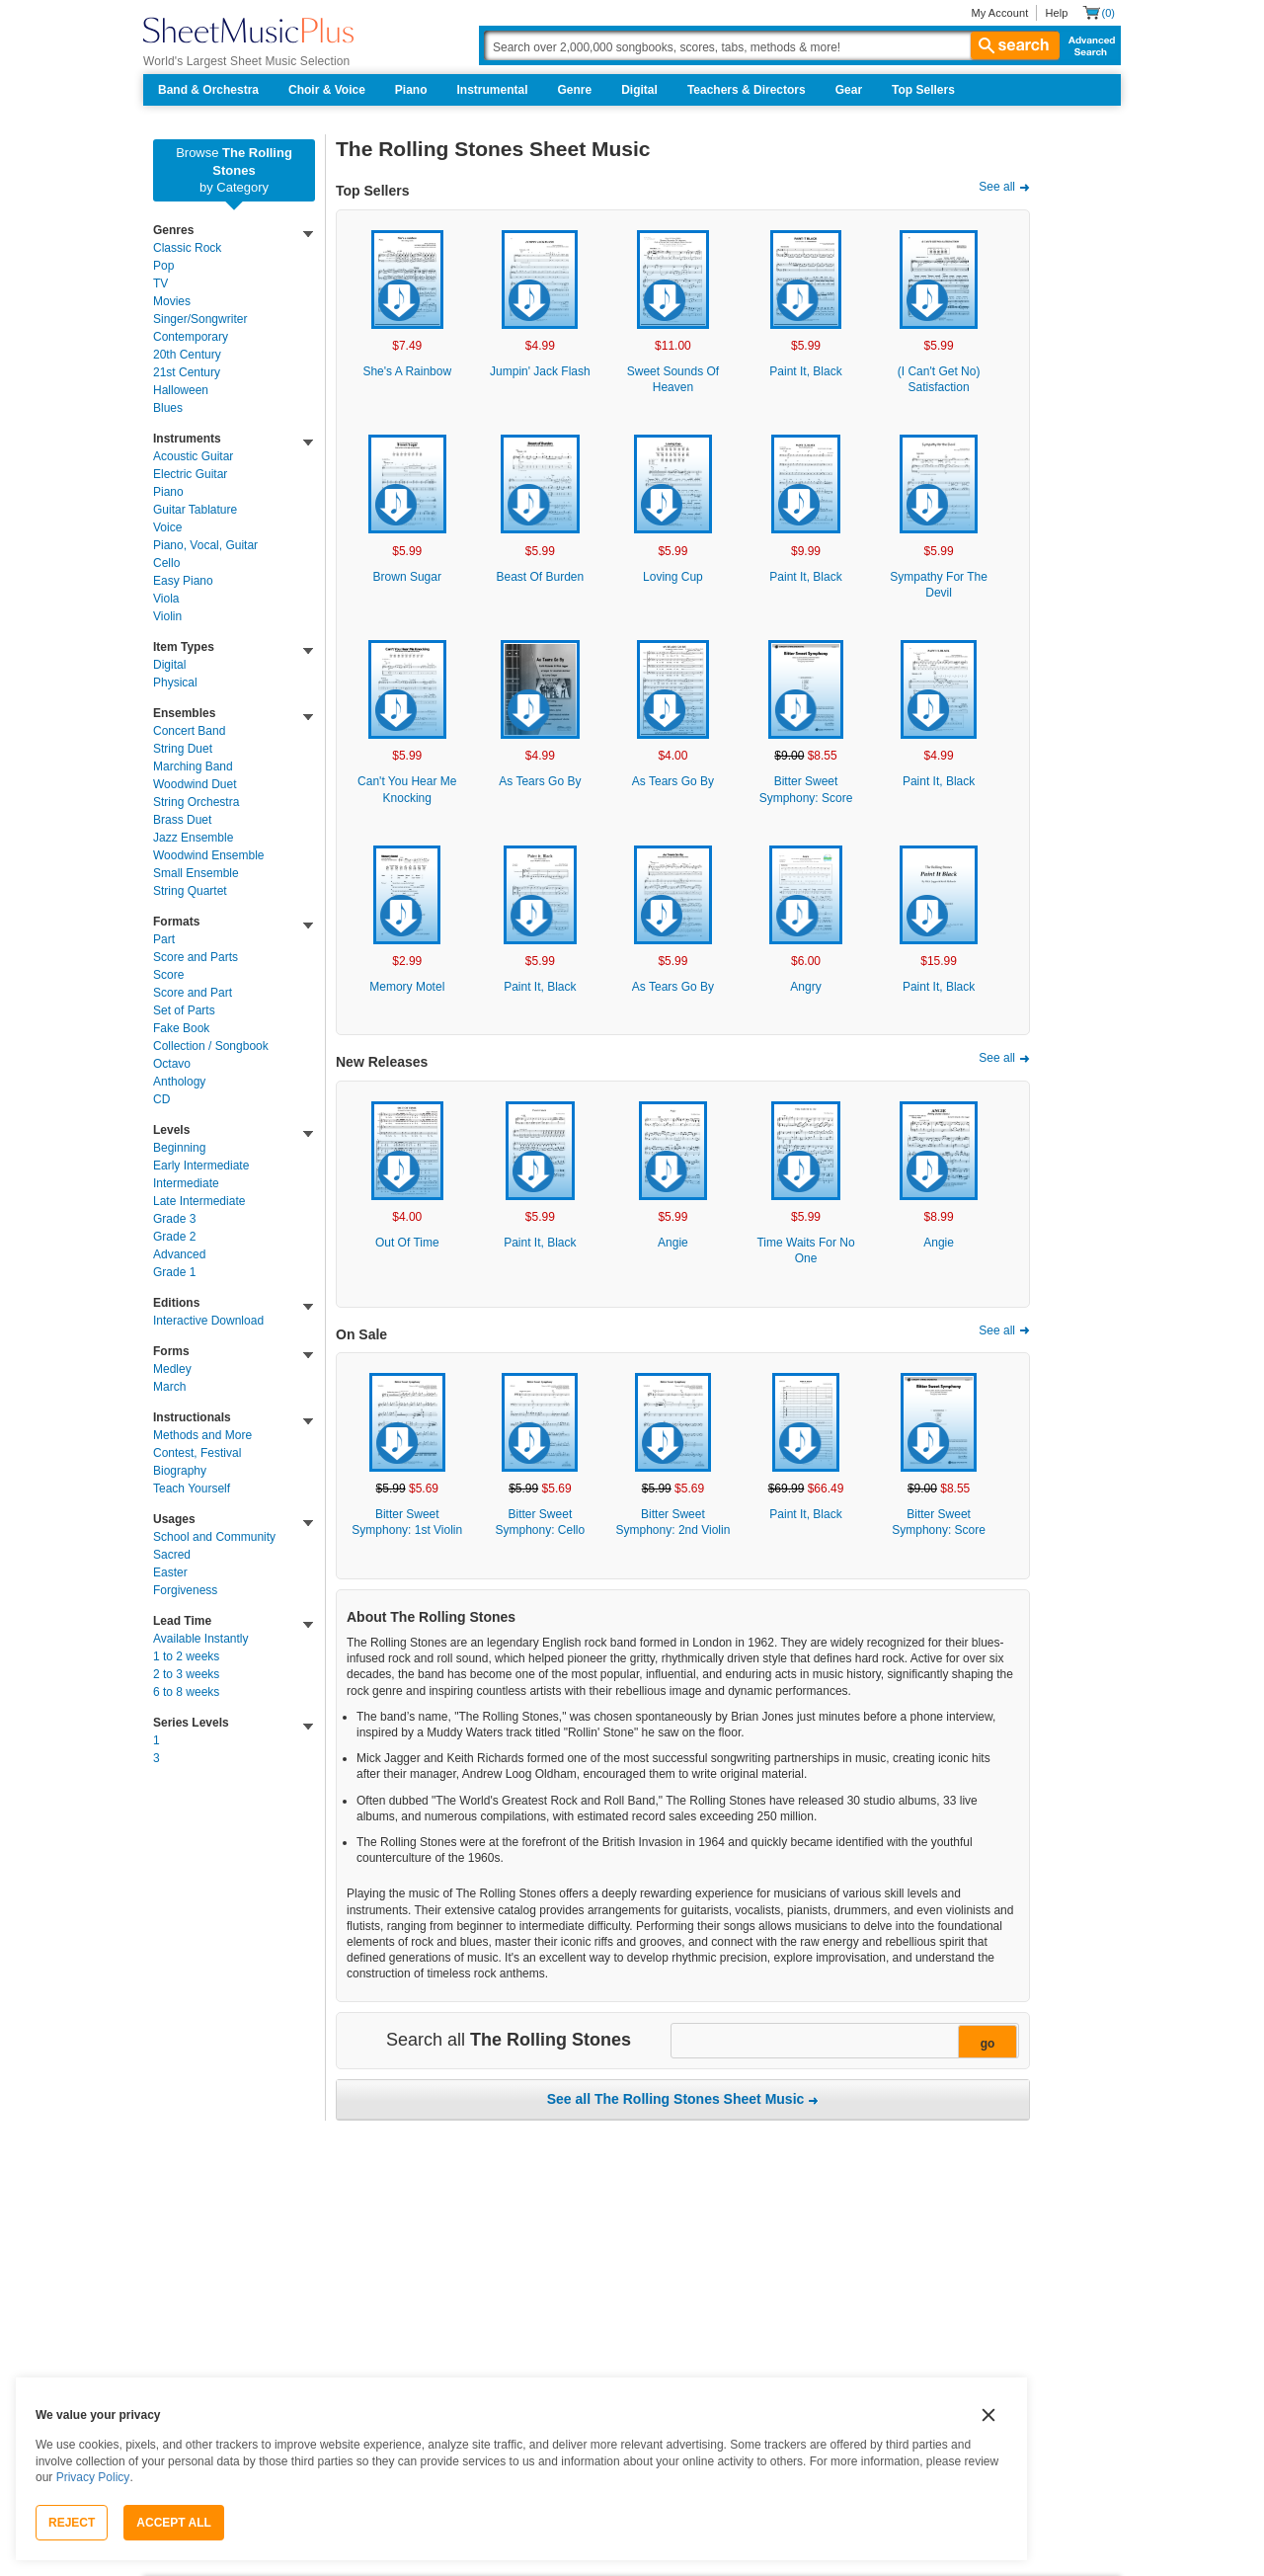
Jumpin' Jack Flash (540, 371)
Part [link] (164, 939)
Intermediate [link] (186, 1183)
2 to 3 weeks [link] (186, 1674)
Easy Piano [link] (183, 581)
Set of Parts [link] (184, 1010)
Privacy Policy (93, 2477)
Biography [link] (179, 1471)
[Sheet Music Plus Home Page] (248, 30)
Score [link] (168, 975)
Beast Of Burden (541, 577)
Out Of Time (407, 1242)
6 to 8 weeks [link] (186, 1692)
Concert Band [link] (189, 731)
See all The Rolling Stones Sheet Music (676, 2099)
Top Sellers (923, 90)
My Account (999, 13)
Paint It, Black (805, 371)
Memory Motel (406, 987)
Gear (848, 90)
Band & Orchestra (208, 90)
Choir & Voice (326, 90)
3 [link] (156, 1758)
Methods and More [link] (202, 1435)
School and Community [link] (214, 1537)
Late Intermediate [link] (199, 1201)
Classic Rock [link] (187, 248)
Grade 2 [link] (174, 1237)
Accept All (173, 2523)
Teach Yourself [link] (191, 1488)
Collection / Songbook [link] (211, 1046)
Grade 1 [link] (174, 1272)
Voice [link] (167, 527)
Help (1056, 13)
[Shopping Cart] (1098, 12)
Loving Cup (673, 577)
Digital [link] (169, 665)
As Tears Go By (540, 781)
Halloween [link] (180, 390)
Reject (71, 2523)
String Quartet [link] (190, 891)
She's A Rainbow (406, 371)
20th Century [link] (187, 355)
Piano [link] (168, 492)
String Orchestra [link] (196, 802)
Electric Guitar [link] (190, 474)
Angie (673, 1242)
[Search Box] (771, 45)
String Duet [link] (182, 749)
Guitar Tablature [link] (195, 510)
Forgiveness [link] (185, 1590)
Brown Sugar (407, 577)
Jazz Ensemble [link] (193, 838)
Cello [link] (166, 563)
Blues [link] (168, 408)
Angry (805, 987)
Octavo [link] (172, 1064)
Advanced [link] (179, 1254)
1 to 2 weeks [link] (186, 1656)
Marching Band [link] (193, 766)
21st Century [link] (186, 372)
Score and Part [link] (192, 993)
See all (997, 187)
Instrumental (492, 90)
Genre (575, 90)
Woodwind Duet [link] (195, 784)
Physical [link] (175, 682)
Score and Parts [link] (195, 957)
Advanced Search (1088, 45)
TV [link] (160, 283)
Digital (639, 90)
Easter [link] (170, 1572)
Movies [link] (172, 301)
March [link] (169, 1387)
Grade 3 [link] (174, 1219)
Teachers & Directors (746, 90)
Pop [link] (163, 266)
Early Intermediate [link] (201, 1165)
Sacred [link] (172, 1555)
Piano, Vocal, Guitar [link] (205, 545)
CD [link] (161, 1099)
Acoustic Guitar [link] (193, 456)
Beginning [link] (179, 1148)
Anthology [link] (179, 1081)
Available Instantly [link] (201, 1639)
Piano (411, 90)
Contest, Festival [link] (197, 1453)
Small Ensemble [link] (196, 873)
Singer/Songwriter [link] (200, 319)
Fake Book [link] (181, 1028)
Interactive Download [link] (208, 1321)
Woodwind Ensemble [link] (209, 855)
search (1015, 45)
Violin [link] (167, 616)
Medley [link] (172, 1369)
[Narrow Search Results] (842, 2041)
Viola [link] (166, 598)
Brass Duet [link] (182, 820)
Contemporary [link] (190, 337)
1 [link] (156, 1740)
